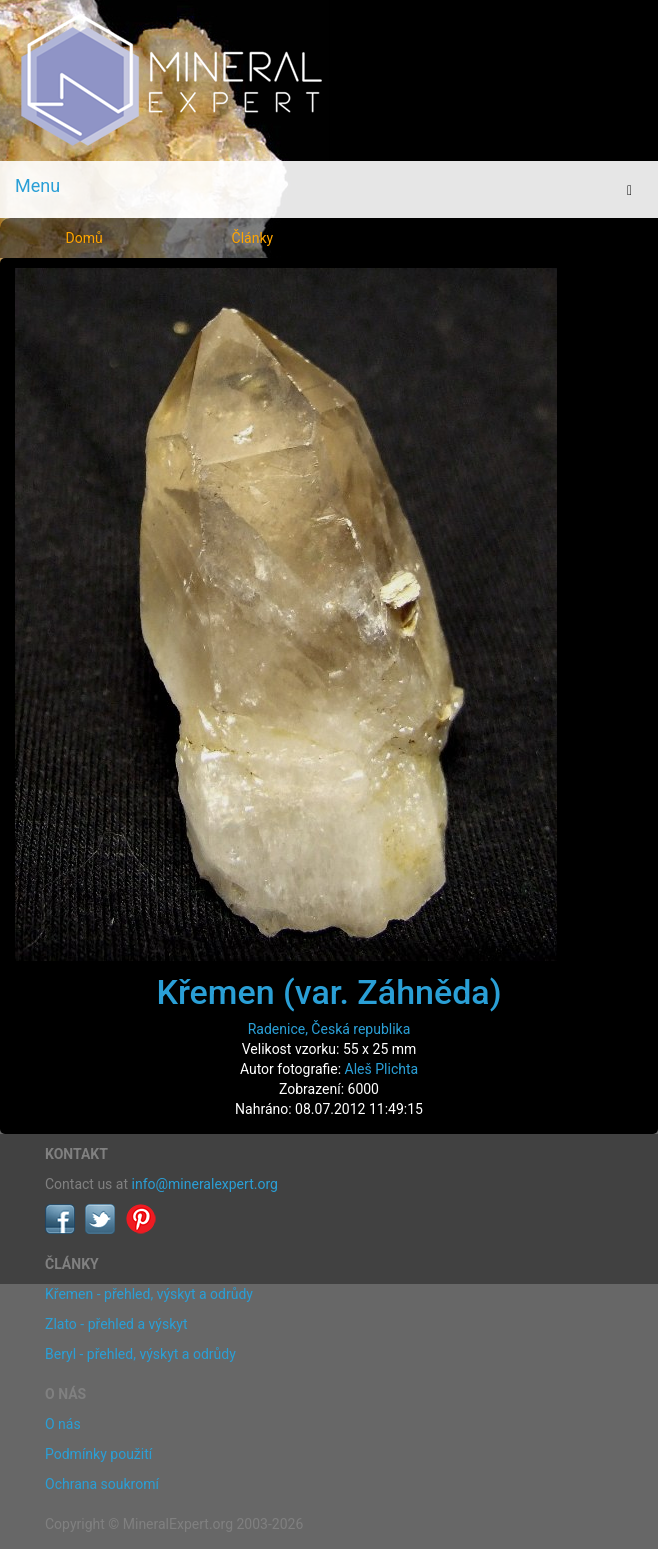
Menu (37, 185)
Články (253, 238)
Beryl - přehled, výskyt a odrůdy (140, 1354)
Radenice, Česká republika (329, 1029)
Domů (84, 238)
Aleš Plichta (382, 1069)
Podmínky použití (98, 1454)
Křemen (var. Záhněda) (328, 992)
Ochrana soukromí (102, 1484)
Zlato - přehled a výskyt (116, 1324)
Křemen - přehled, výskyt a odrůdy (149, 1294)
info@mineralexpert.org (205, 1184)
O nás (63, 1424)
